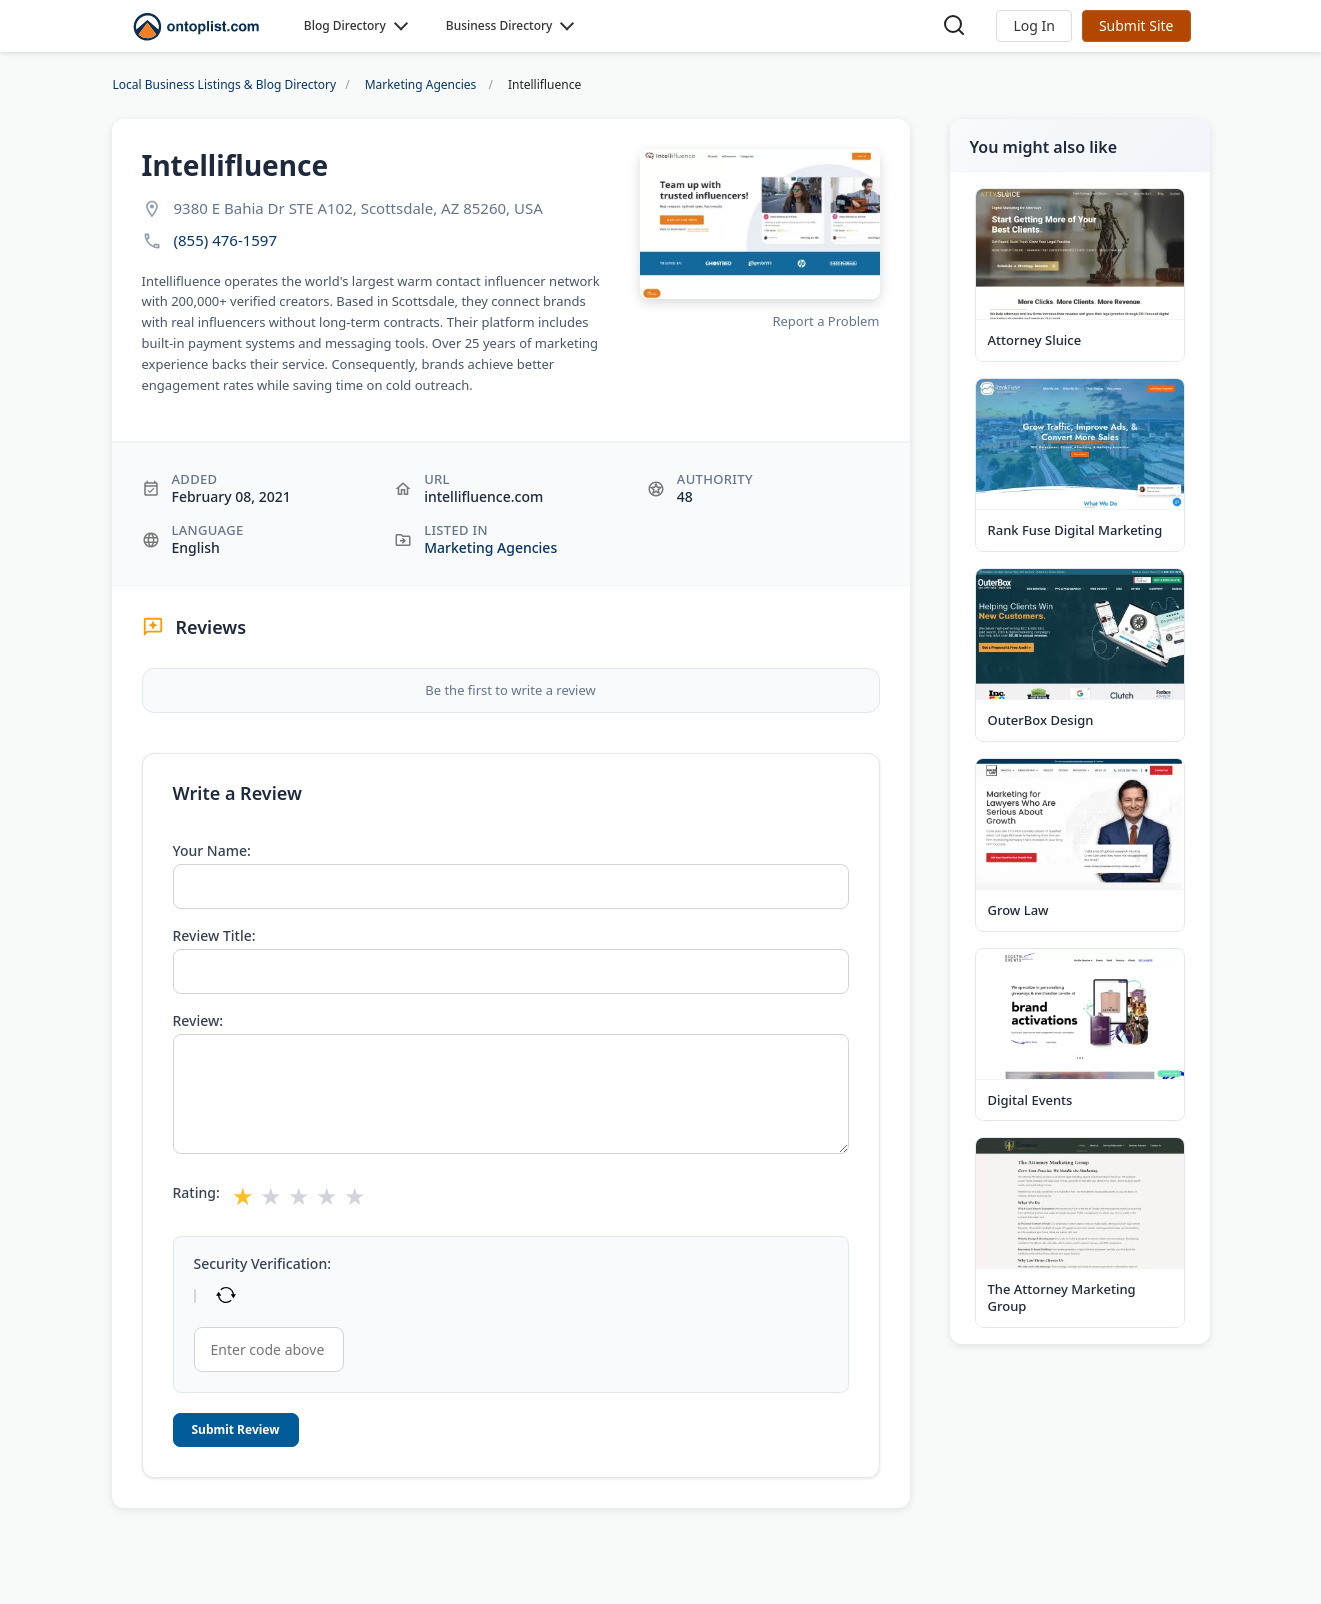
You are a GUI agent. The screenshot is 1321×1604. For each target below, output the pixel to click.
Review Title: (214, 936)
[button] (1033, 26)
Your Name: (212, 851)
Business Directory (499, 25)
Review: (198, 1021)
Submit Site (1136, 25)
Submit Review (236, 1429)
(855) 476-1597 (226, 240)
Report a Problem (825, 321)
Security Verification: (262, 1264)
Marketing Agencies (490, 547)
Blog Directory (345, 25)
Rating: (196, 1193)
